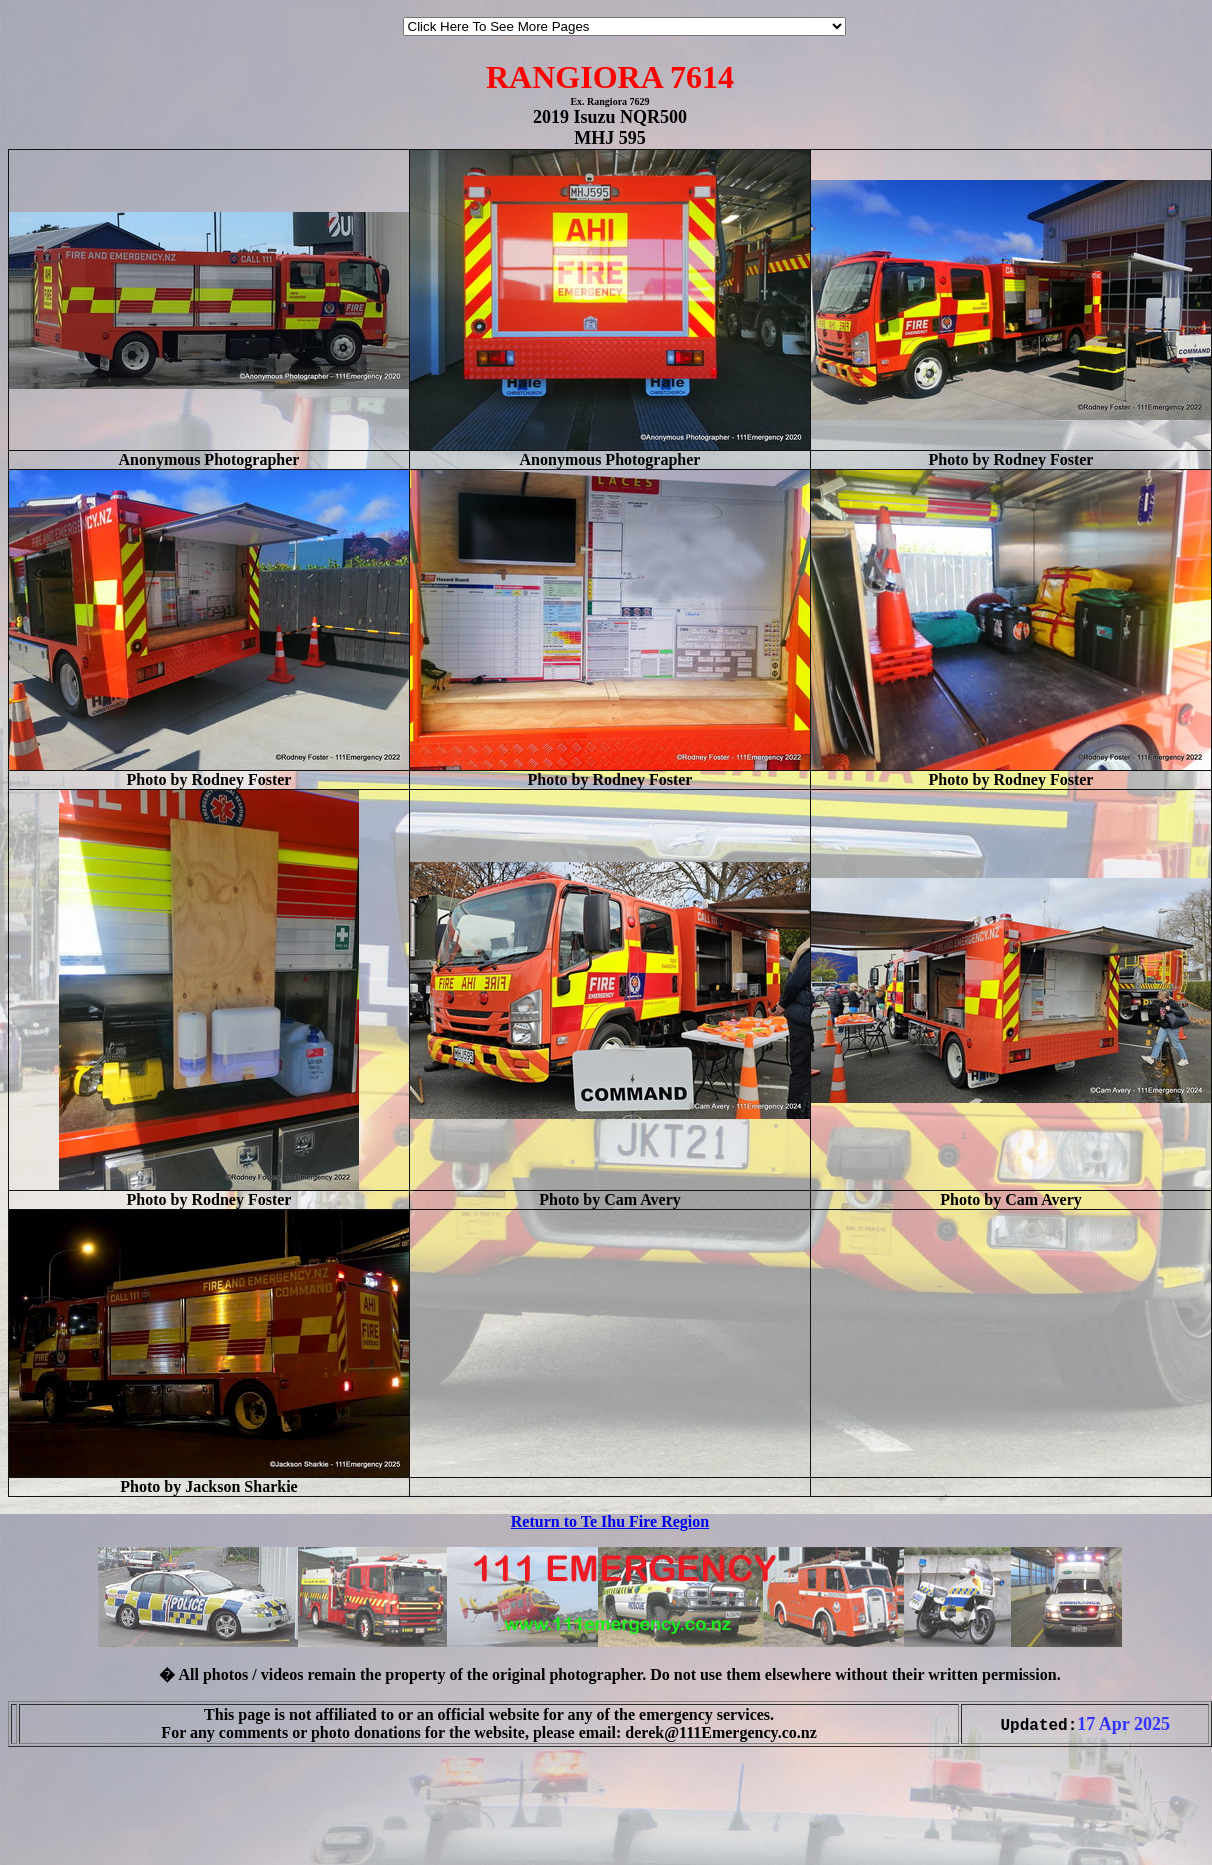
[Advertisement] (68, 1823)
